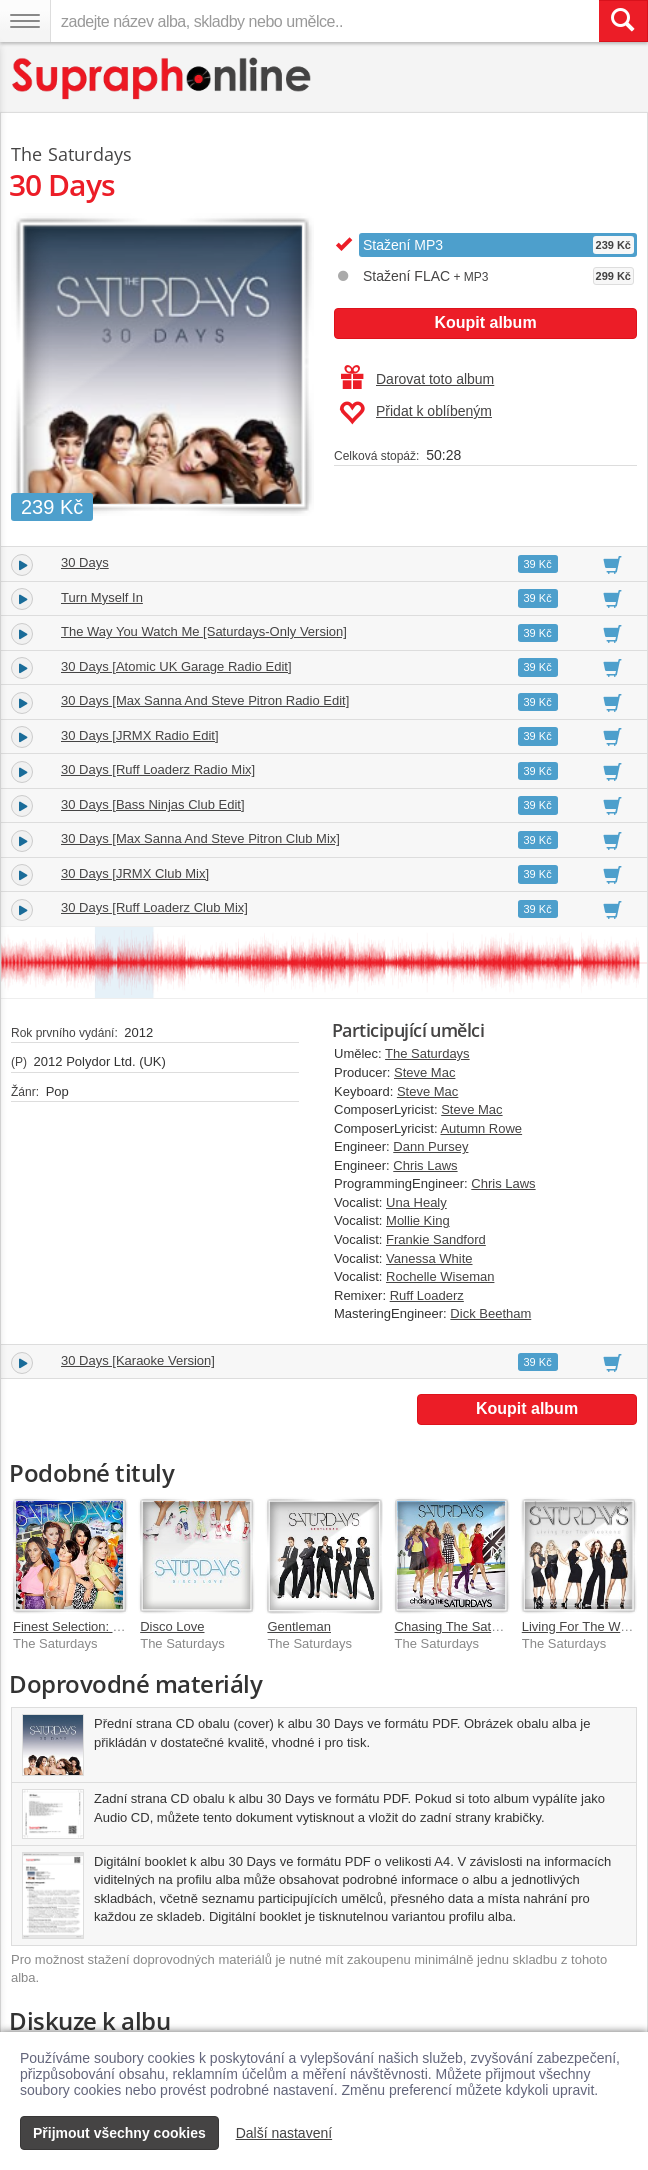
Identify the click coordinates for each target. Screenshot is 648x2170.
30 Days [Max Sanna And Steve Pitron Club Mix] (200, 838)
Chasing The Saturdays (463, 1626)
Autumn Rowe (481, 1128)
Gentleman (299, 1626)
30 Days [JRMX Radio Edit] (140, 735)
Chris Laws (425, 1165)
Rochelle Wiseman (440, 1276)
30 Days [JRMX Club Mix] (135, 873)
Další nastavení (284, 2133)
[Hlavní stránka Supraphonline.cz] (162, 78)
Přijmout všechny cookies (119, 2133)
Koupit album (485, 322)
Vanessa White (429, 1258)
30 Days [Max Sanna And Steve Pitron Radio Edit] (205, 700)
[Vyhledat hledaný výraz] (623, 21)
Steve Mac (424, 1072)
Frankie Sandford (436, 1239)
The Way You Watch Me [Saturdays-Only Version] (204, 631)
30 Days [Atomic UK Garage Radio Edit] (176, 666)
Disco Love (172, 1626)
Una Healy (416, 1202)
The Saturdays (427, 1053)
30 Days (85, 562)
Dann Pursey (430, 1146)
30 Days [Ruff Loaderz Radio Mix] (158, 769)
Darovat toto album (417, 379)
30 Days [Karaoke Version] (138, 1360)
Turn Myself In (102, 597)
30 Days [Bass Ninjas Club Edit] (153, 804)
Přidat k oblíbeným (415, 413)
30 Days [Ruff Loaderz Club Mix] (154, 907)
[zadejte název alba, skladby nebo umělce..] (324, 21)
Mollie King (418, 1220)
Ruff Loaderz (427, 1295)
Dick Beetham (490, 1313)
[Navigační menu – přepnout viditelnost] (25, 21)
